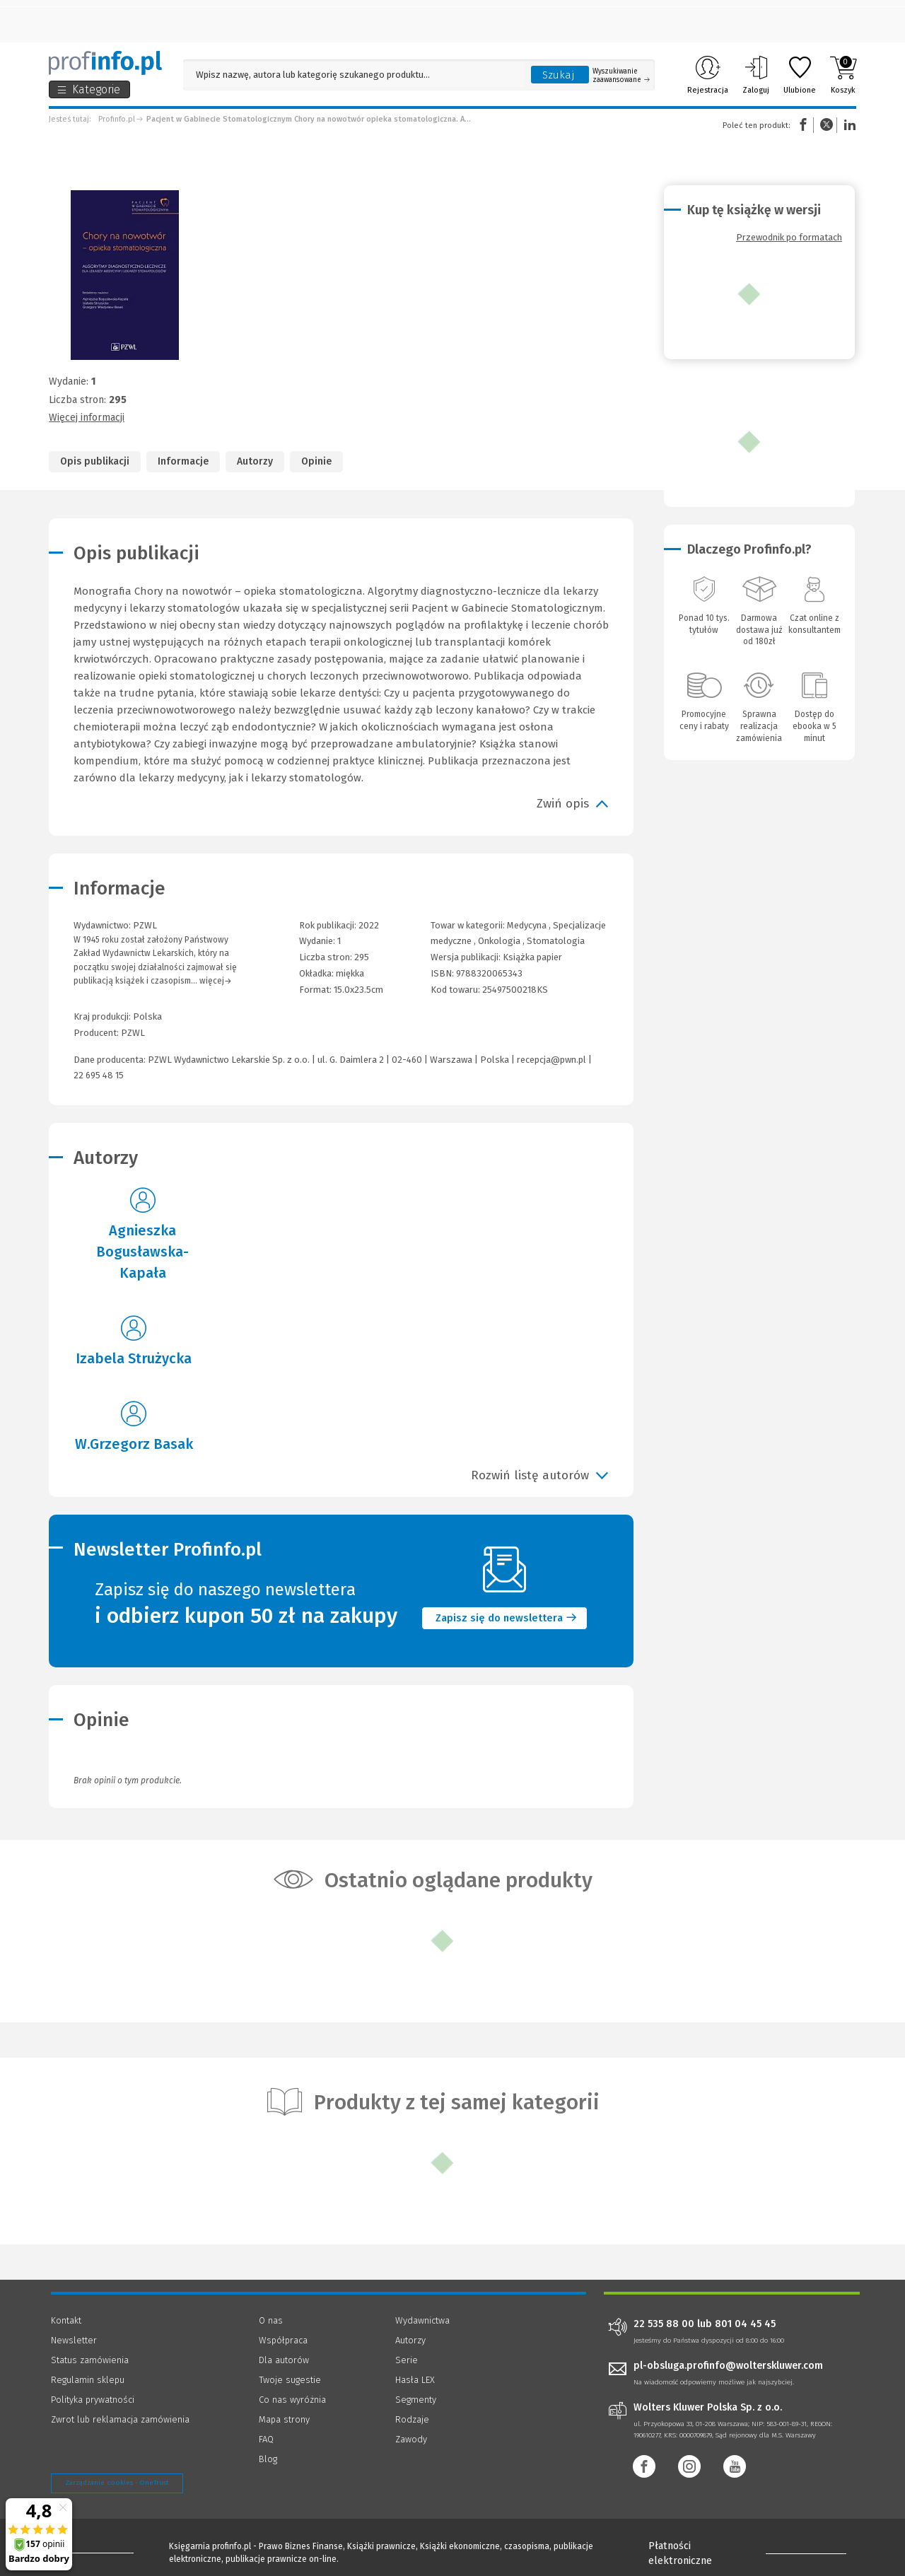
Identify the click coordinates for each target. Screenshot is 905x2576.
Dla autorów (284, 2360)
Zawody (411, 2439)
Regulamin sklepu (87, 2379)
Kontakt (66, 2320)
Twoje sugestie (290, 2379)
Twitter (826, 125)
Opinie (316, 461)
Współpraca (283, 2340)
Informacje (183, 461)
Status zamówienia (90, 2360)
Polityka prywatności (92, 2399)
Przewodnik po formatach (789, 237)
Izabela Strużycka (134, 1358)
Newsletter (74, 2340)
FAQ (266, 2439)
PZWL (133, 1032)
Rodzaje (412, 2419)
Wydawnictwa (422, 2320)
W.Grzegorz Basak (134, 1443)
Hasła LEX (415, 2379)
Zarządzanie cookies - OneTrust (117, 2482)
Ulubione (799, 75)
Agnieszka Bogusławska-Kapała (142, 1251)
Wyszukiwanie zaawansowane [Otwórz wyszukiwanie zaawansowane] (621, 75)
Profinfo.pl (116, 119)
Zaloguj (755, 75)
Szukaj (558, 75)
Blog (268, 2459)
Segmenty (415, 2399)
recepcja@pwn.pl (551, 1059)
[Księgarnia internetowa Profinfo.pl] (105, 63)
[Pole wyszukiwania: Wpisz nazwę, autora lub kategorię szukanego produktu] (353, 74)
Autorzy (255, 461)
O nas (271, 2320)
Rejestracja (707, 75)
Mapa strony (284, 2419)
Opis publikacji (94, 461)
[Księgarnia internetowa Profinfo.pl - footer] (90, 2549)
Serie (406, 2360)
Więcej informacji (86, 418)
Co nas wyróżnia (292, 2399)
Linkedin (847, 125)
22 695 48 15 (99, 1075)
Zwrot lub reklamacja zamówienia (120, 2419)
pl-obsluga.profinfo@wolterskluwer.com (728, 2366)
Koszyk (843, 75)
